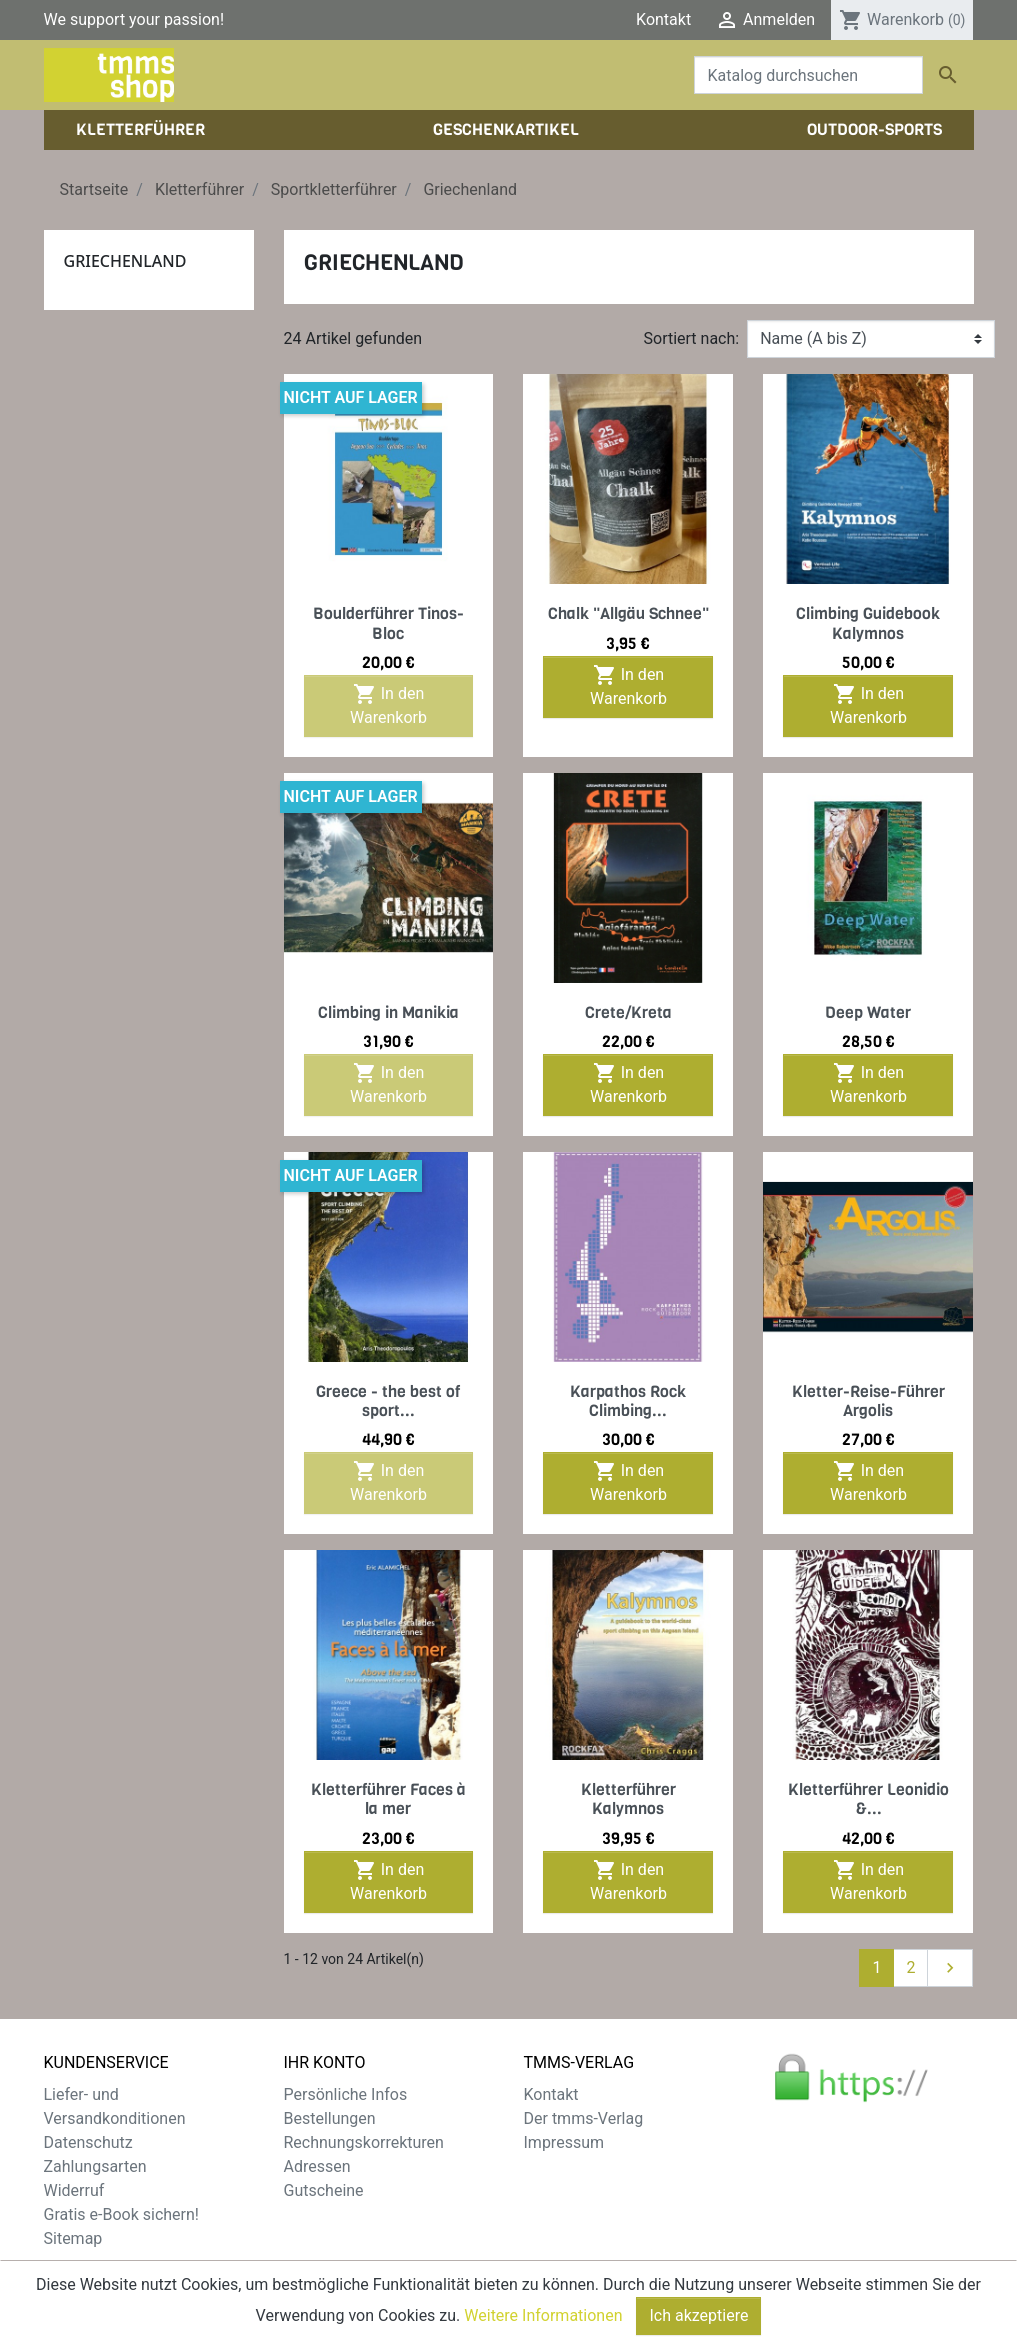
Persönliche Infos (346, 2094)
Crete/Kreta (628, 1012)
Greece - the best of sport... (388, 1401)
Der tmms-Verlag (584, 2118)
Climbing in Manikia (388, 1012)
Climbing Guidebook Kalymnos (868, 623)
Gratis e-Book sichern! (121, 2214)
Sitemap (73, 2238)
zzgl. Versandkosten (441, 2287)
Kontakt (663, 19)
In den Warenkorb (388, 704)
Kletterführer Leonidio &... (868, 1799)
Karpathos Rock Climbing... (628, 1401)
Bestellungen (330, 2118)
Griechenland (125, 261)
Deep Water (868, 1012)
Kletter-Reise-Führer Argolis (868, 1401)
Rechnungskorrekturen (364, 2142)
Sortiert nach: (692, 338)
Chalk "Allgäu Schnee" (628, 613)
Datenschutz (88, 2142)
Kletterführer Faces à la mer (388, 1799)
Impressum (564, 2142)
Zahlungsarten (95, 2166)
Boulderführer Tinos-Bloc (388, 623)
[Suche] (808, 75)
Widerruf (74, 2190)
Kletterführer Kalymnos (628, 1799)
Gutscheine (324, 2190)
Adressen (317, 2166)
